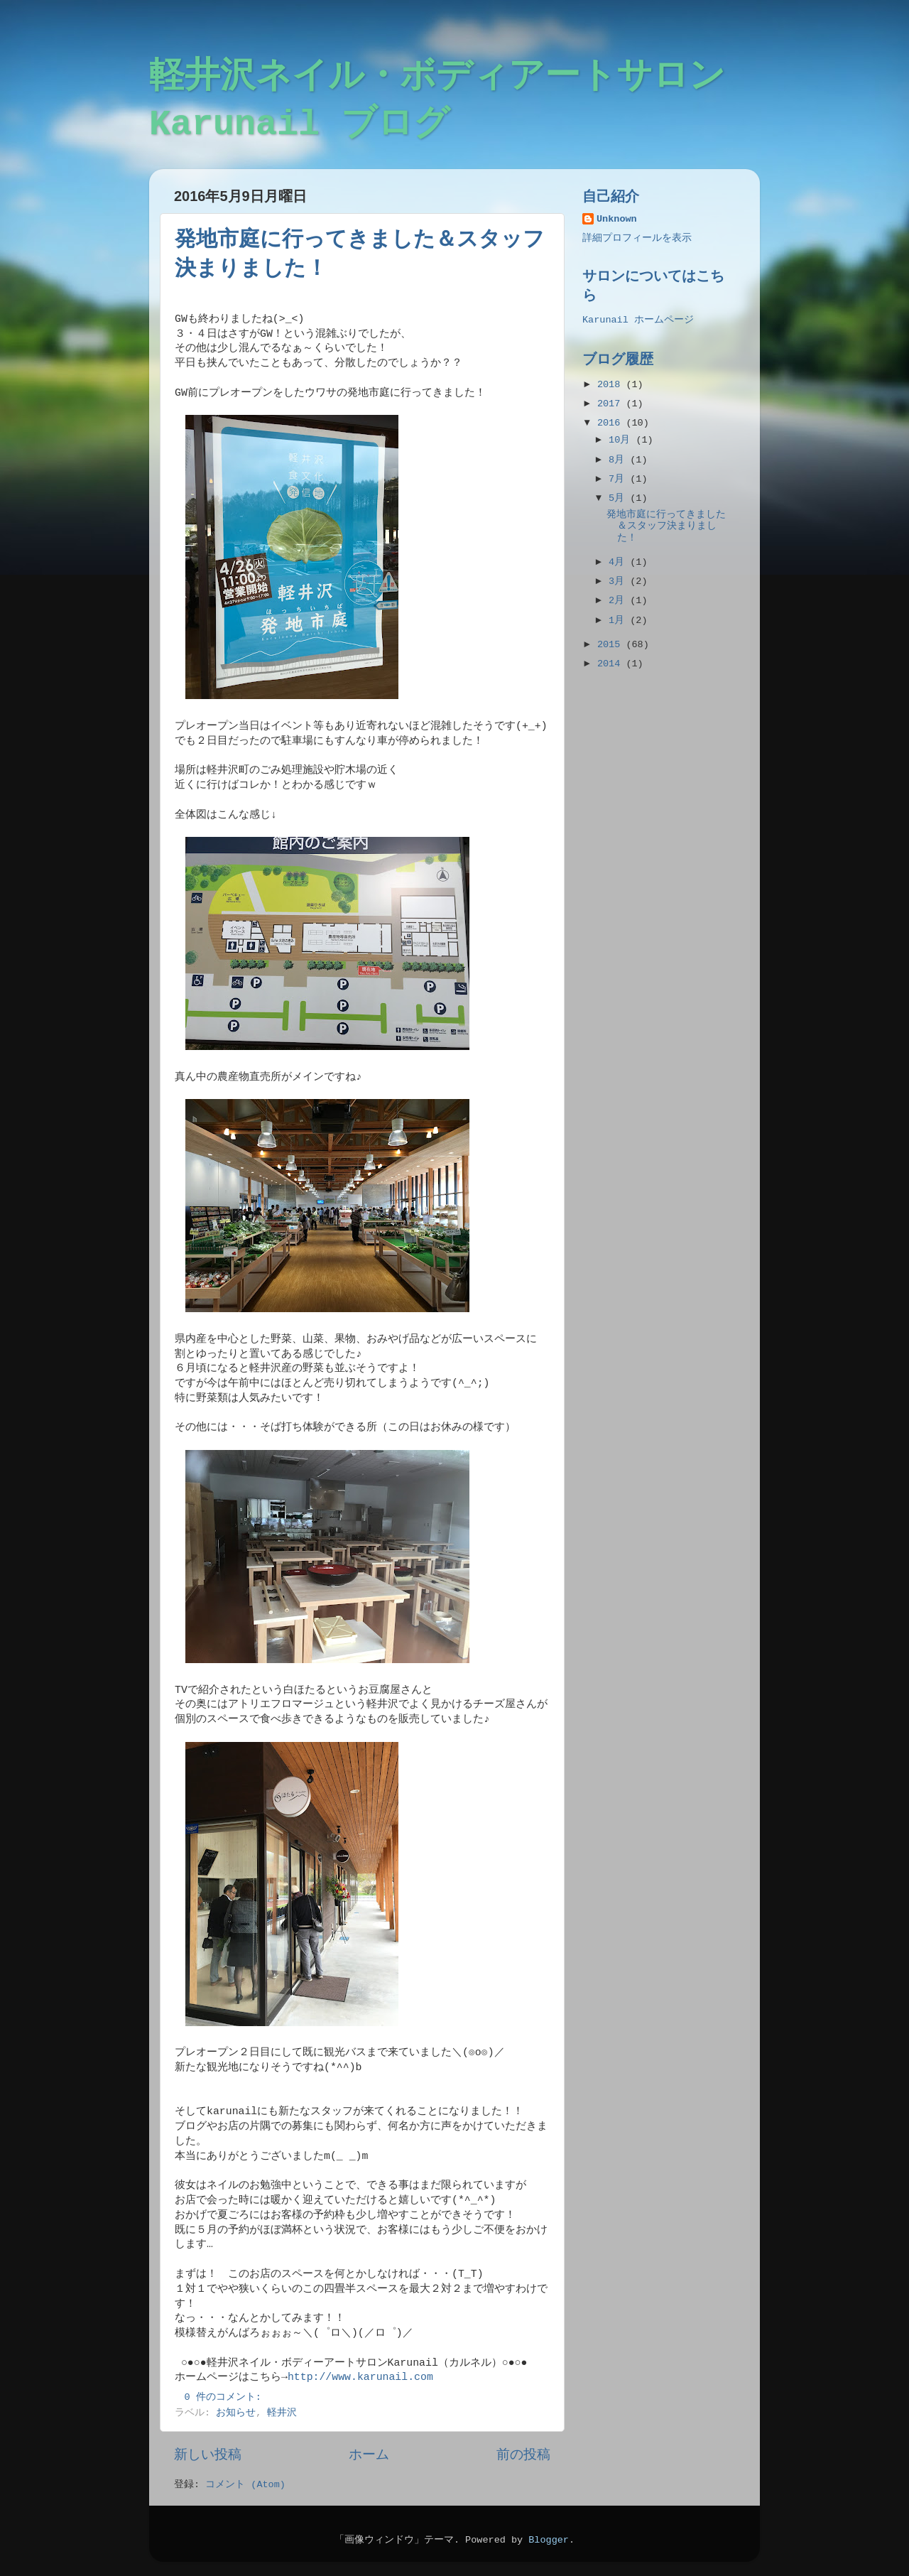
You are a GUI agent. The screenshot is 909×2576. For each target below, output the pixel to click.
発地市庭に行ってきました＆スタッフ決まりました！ (666, 526)
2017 (611, 404)
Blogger (548, 2540)
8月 (619, 460)
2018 (611, 384)
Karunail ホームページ (638, 320)
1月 (619, 620)
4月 (619, 562)
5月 (619, 498)
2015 (611, 644)
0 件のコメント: (226, 2397)
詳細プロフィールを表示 (637, 238)
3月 (619, 581)
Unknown (617, 219)
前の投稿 (523, 2455)
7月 (619, 479)
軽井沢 (282, 2413)
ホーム (369, 2455)
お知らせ (236, 2413)
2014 (611, 664)
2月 (619, 600)
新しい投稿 (207, 2455)
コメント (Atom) (245, 2484)
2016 (611, 423)
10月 (622, 440)
